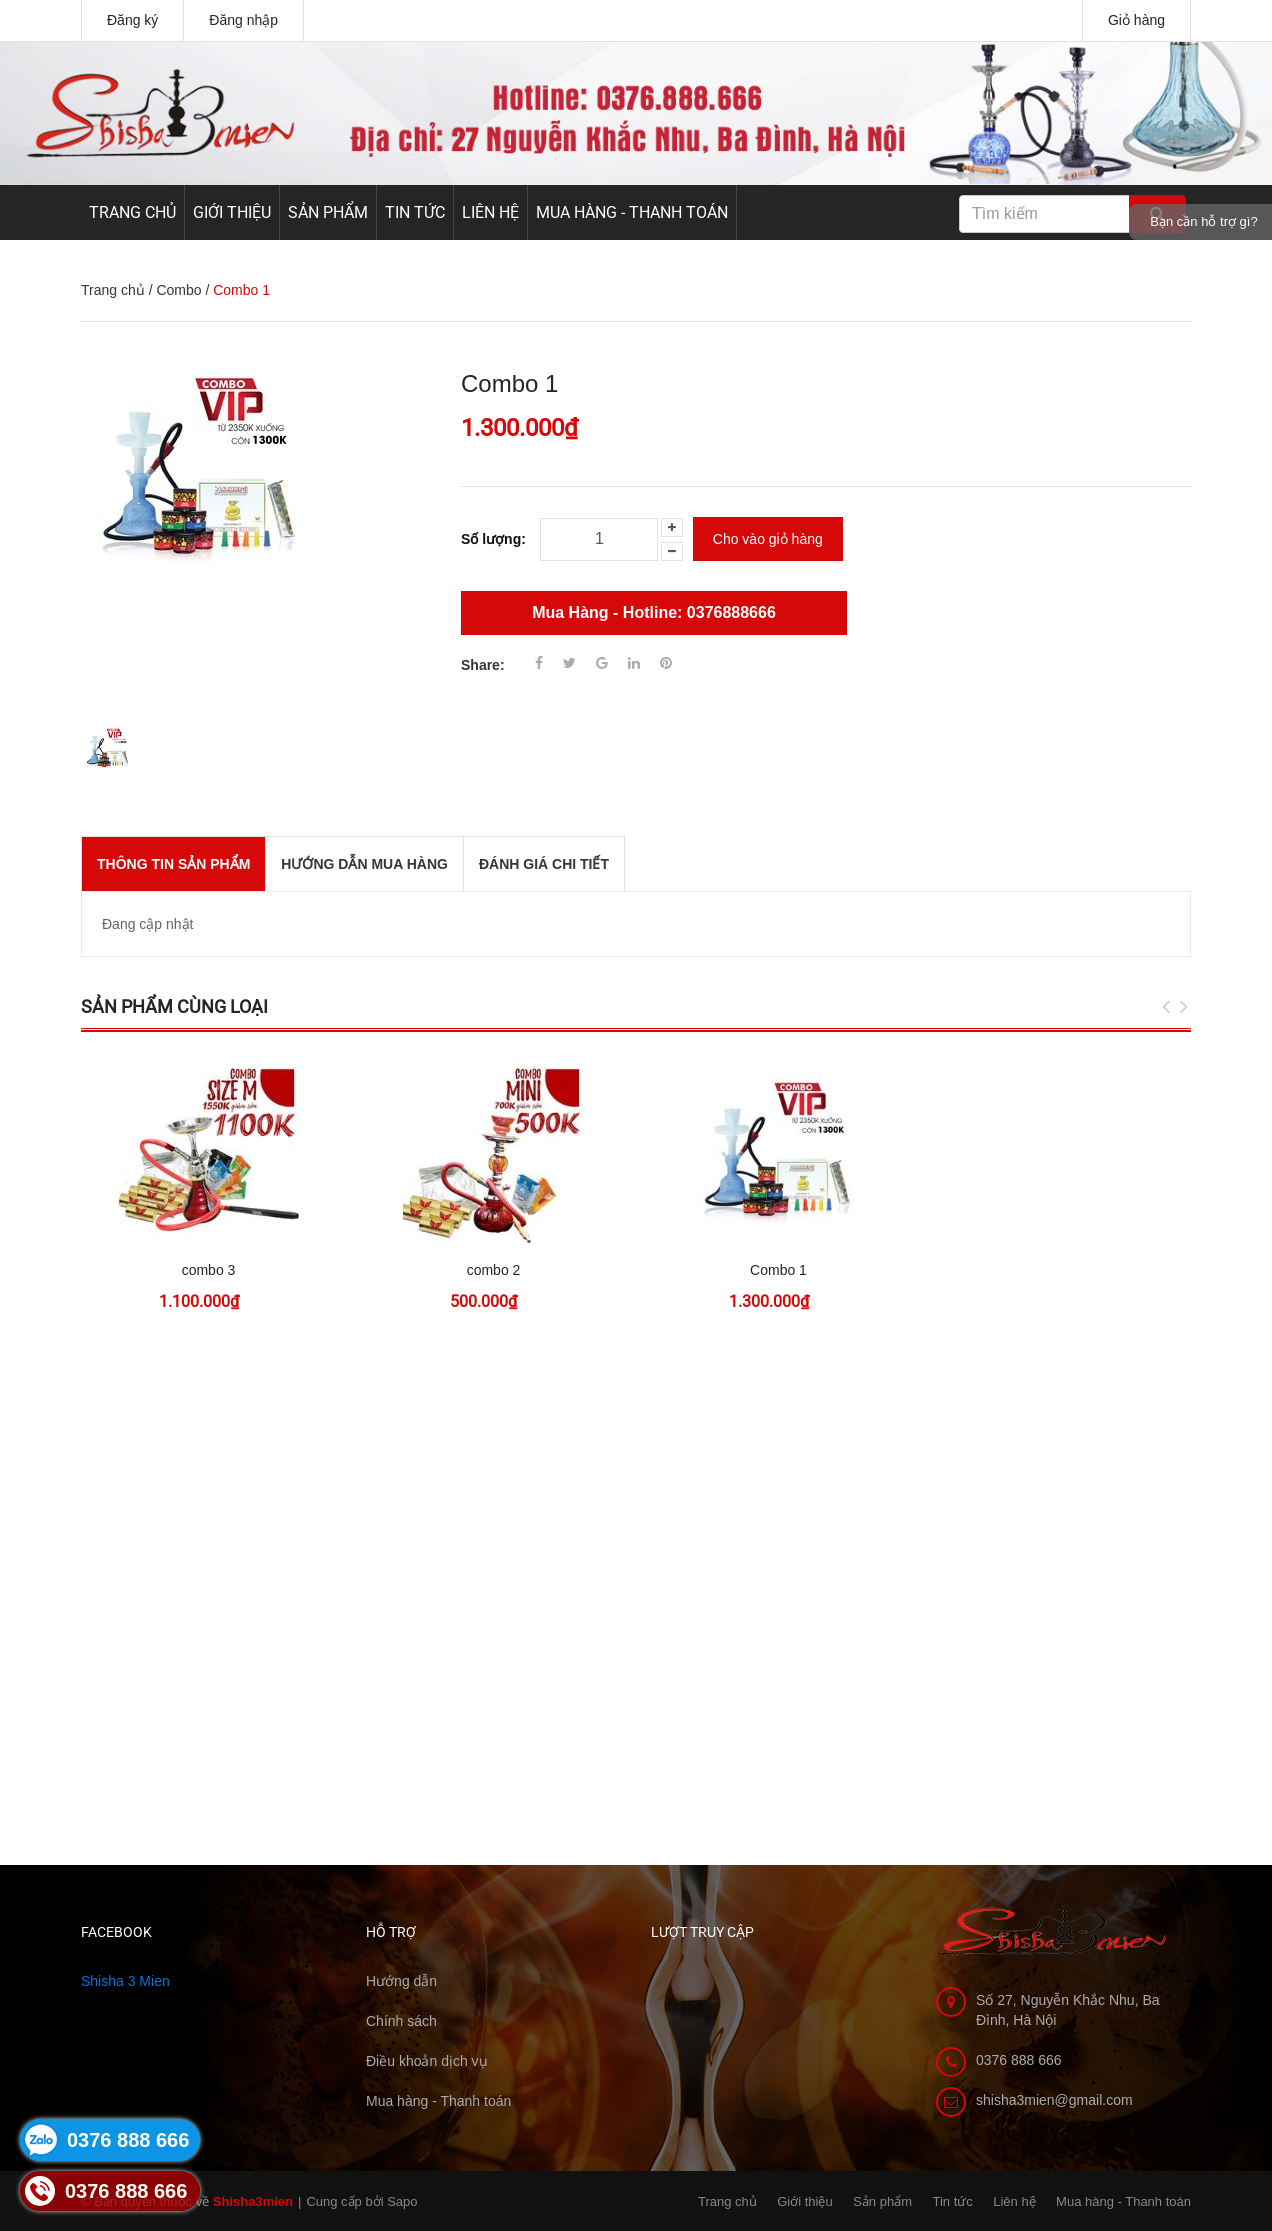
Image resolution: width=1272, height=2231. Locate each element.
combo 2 (494, 1270)
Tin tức (415, 212)
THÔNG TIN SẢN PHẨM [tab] (173, 864)
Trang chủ (132, 212)
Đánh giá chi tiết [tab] (544, 864)
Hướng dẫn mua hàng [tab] (364, 864)
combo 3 (209, 1270)
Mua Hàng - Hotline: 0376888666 (654, 612)
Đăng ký (132, 20)
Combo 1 (778, 1270)
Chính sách (401, 2021)
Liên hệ (490, 212)
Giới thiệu (232, 212)
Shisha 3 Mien (125, 1981)
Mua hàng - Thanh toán (632, 212)
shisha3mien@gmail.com (1054, 2100)
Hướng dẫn (401, 1981)
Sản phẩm (328, 212)
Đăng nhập (243, 20)
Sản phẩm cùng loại (174, 1006)
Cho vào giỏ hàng (768, 539)
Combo (178, 290)
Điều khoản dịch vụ (427, 2061)
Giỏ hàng (1136, 20)
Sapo (402, 2201)
